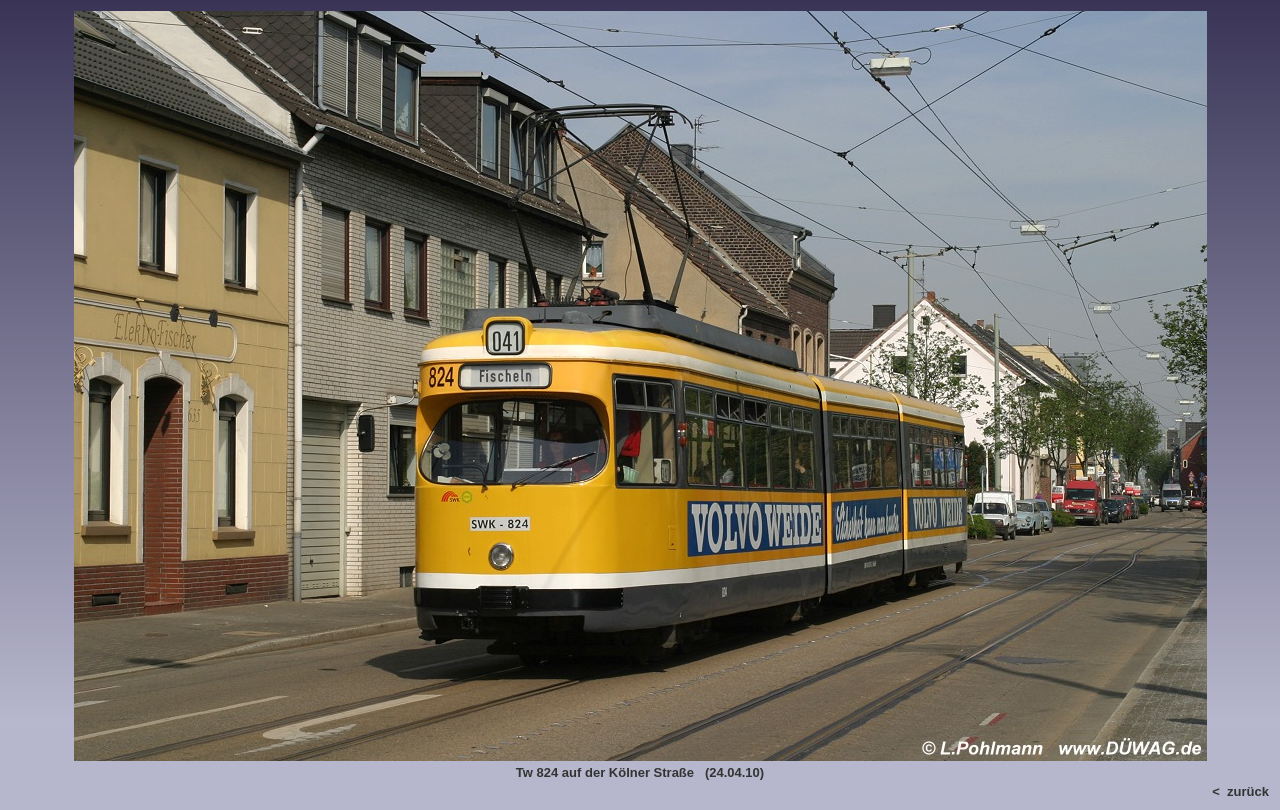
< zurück (1240, 791)
